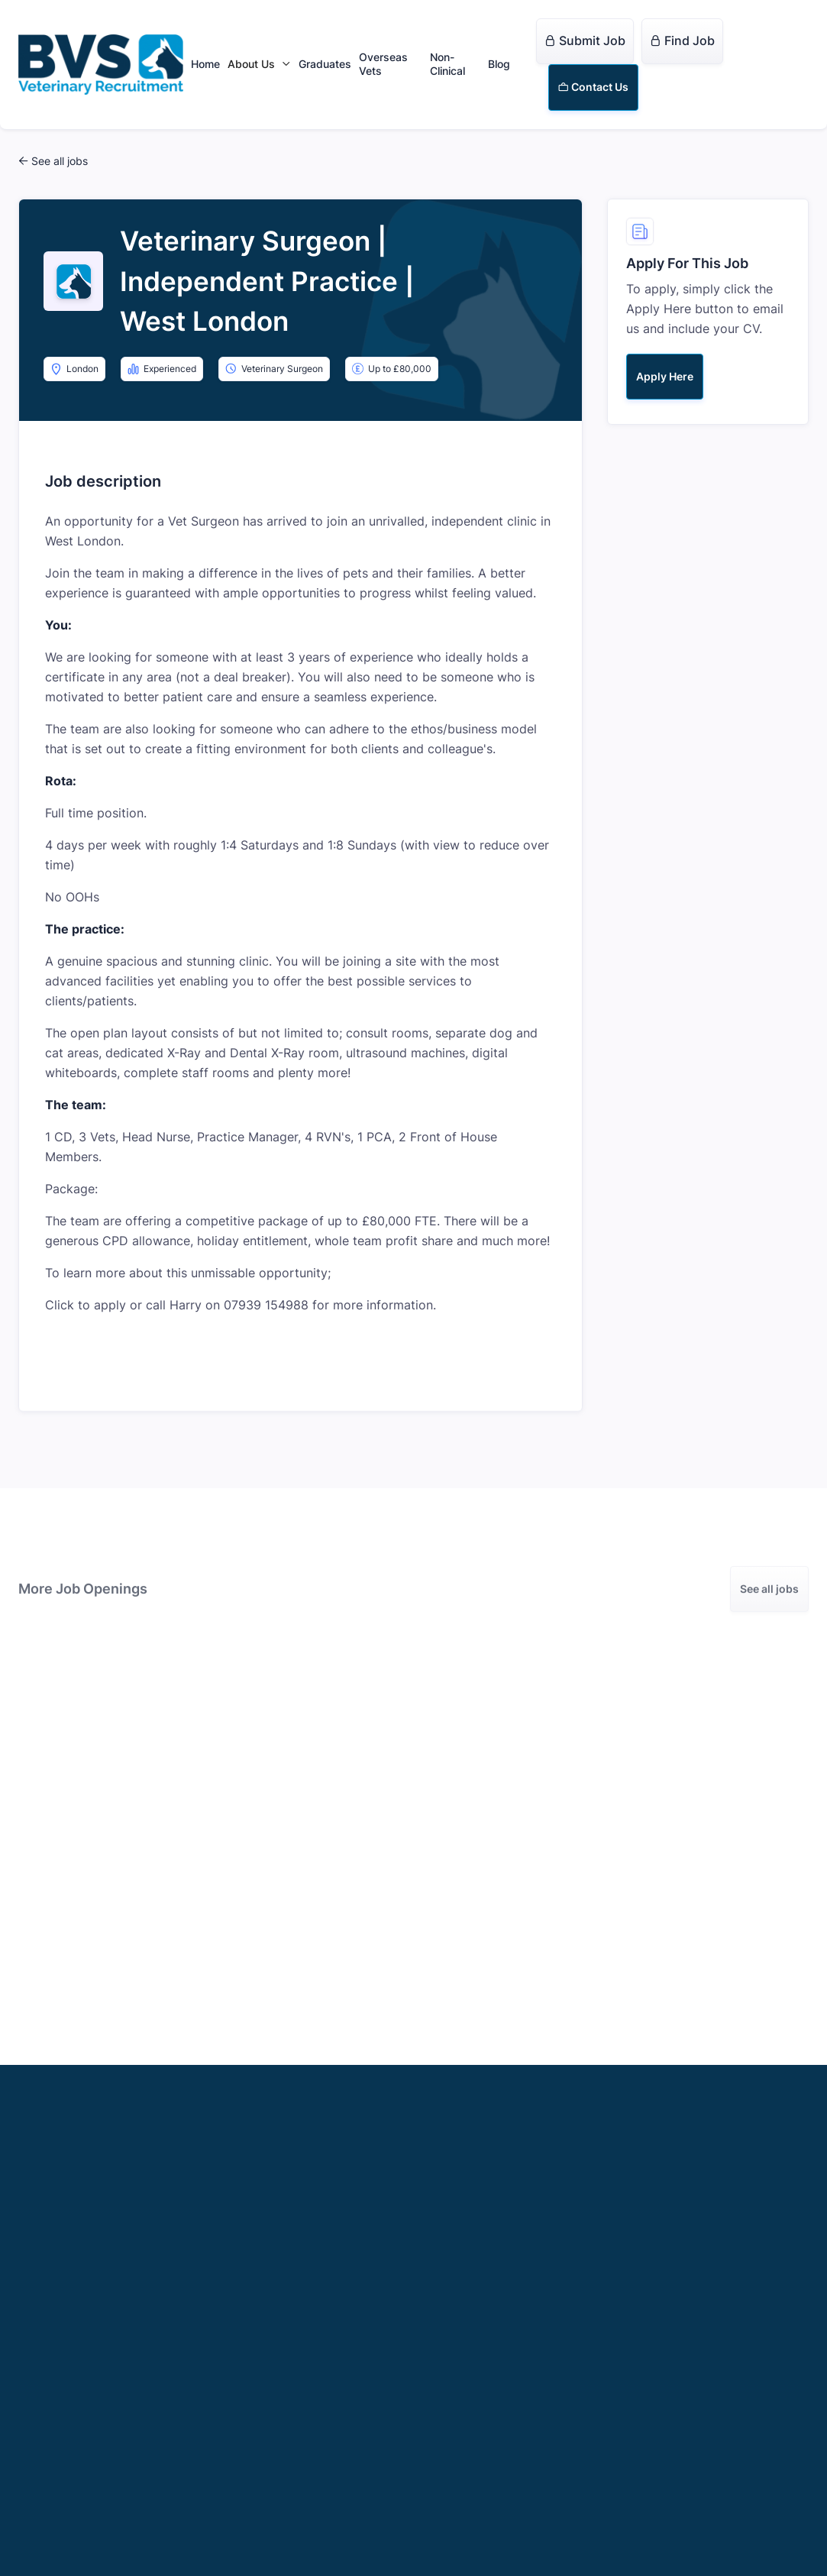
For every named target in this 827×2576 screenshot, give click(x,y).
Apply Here (664, 376)
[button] (259, 64)
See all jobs (769, 1589)
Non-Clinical (447, 63)
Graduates (325, 63)
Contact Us (593, 86)
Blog (499, 63)
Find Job (682, 40)
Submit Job (584, 40)
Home (205, 63)
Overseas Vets (383, 63)
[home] (100, 64)
